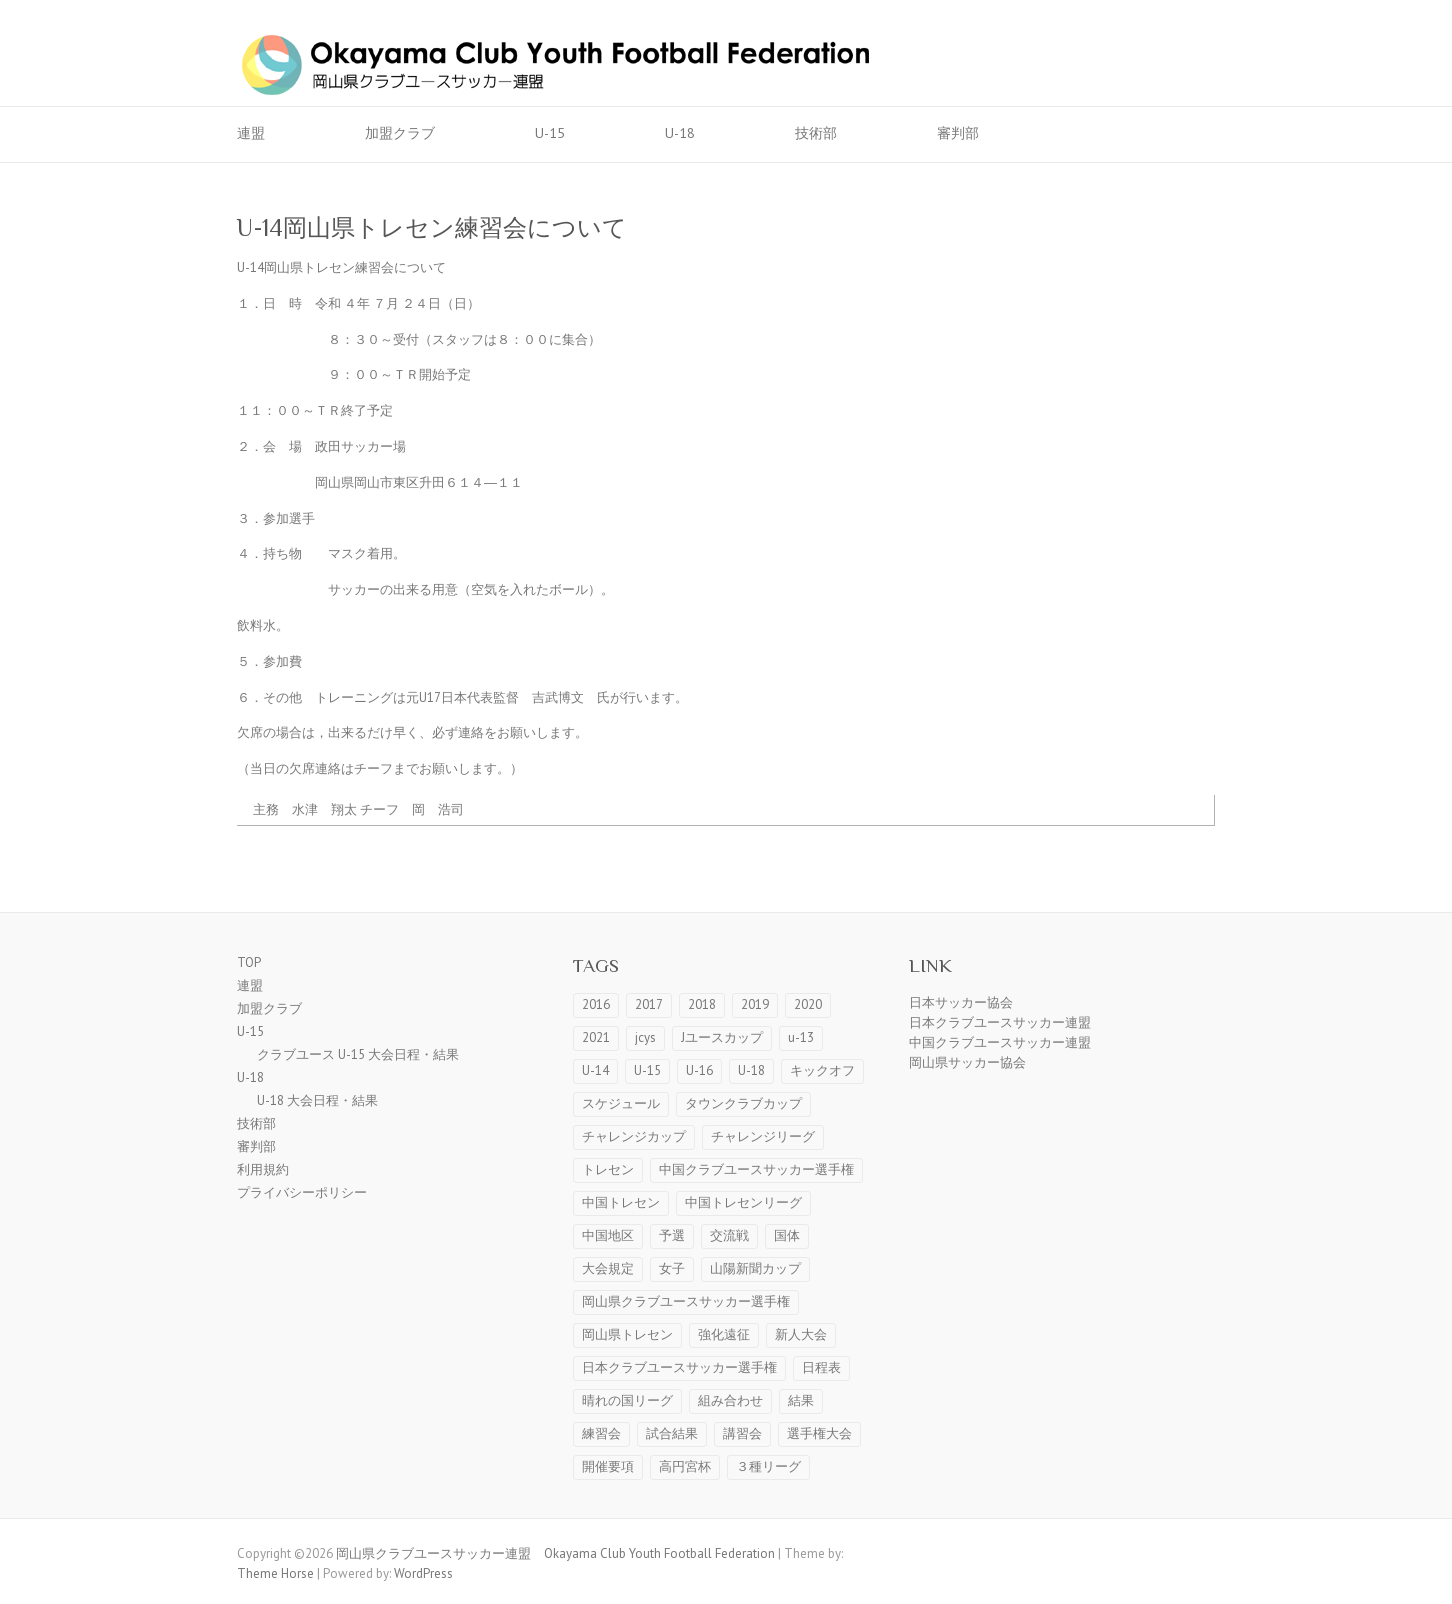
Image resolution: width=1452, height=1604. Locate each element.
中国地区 (608, 1235)
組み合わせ (730, 1400)
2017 (649, 1004)
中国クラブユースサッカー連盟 (1000, 1042)
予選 (672, 1235)
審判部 (958, 133)
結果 (801, 1400)
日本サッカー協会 (961, 1002)
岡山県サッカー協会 (967, 1062)
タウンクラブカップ (743, 1103)
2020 (808, 1004)
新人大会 (801, 1334)
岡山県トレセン (627, 1334)
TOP (249, 962)
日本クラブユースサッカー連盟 (1000, 1022)
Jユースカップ (722, 1037)
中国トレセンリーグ (743, 1202)
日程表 (821, 1367)
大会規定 (608, 1268)
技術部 (816, 133)
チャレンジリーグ (763, 1136)
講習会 (742, 1433)
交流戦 (729, 1235)
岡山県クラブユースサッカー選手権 (686, 1301)
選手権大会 (819, 1433)
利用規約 (263, 1169)
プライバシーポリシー (302, 1192)
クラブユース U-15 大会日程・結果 (358, 1054)
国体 (787, 1235)
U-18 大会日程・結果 (317, 1100)
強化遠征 (724, 1334)
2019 (755, 1004)
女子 (672, 1268)
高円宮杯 (685, 1466)
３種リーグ (768, 1466)
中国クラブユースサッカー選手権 (756, 1169)
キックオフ (822, 1070)
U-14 (595, 1070)
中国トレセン (621, 1202)
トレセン (608, 1169)
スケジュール (621, 1103)
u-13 (801, 1037)
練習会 (601, 1433)
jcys (645, 1037)
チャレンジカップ (634, 1136)
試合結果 (672, 1433)
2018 (702, 1004)
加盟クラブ (400, 133)
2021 (596, 1037)
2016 (596, 1004)
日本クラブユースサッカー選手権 (679, 1367)
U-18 (680, 133)
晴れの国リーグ (627, 1400)
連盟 (251, 133)
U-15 (550, 133)
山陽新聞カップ (755, 1268)
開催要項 (608, 1466)
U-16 (699, 1070)
